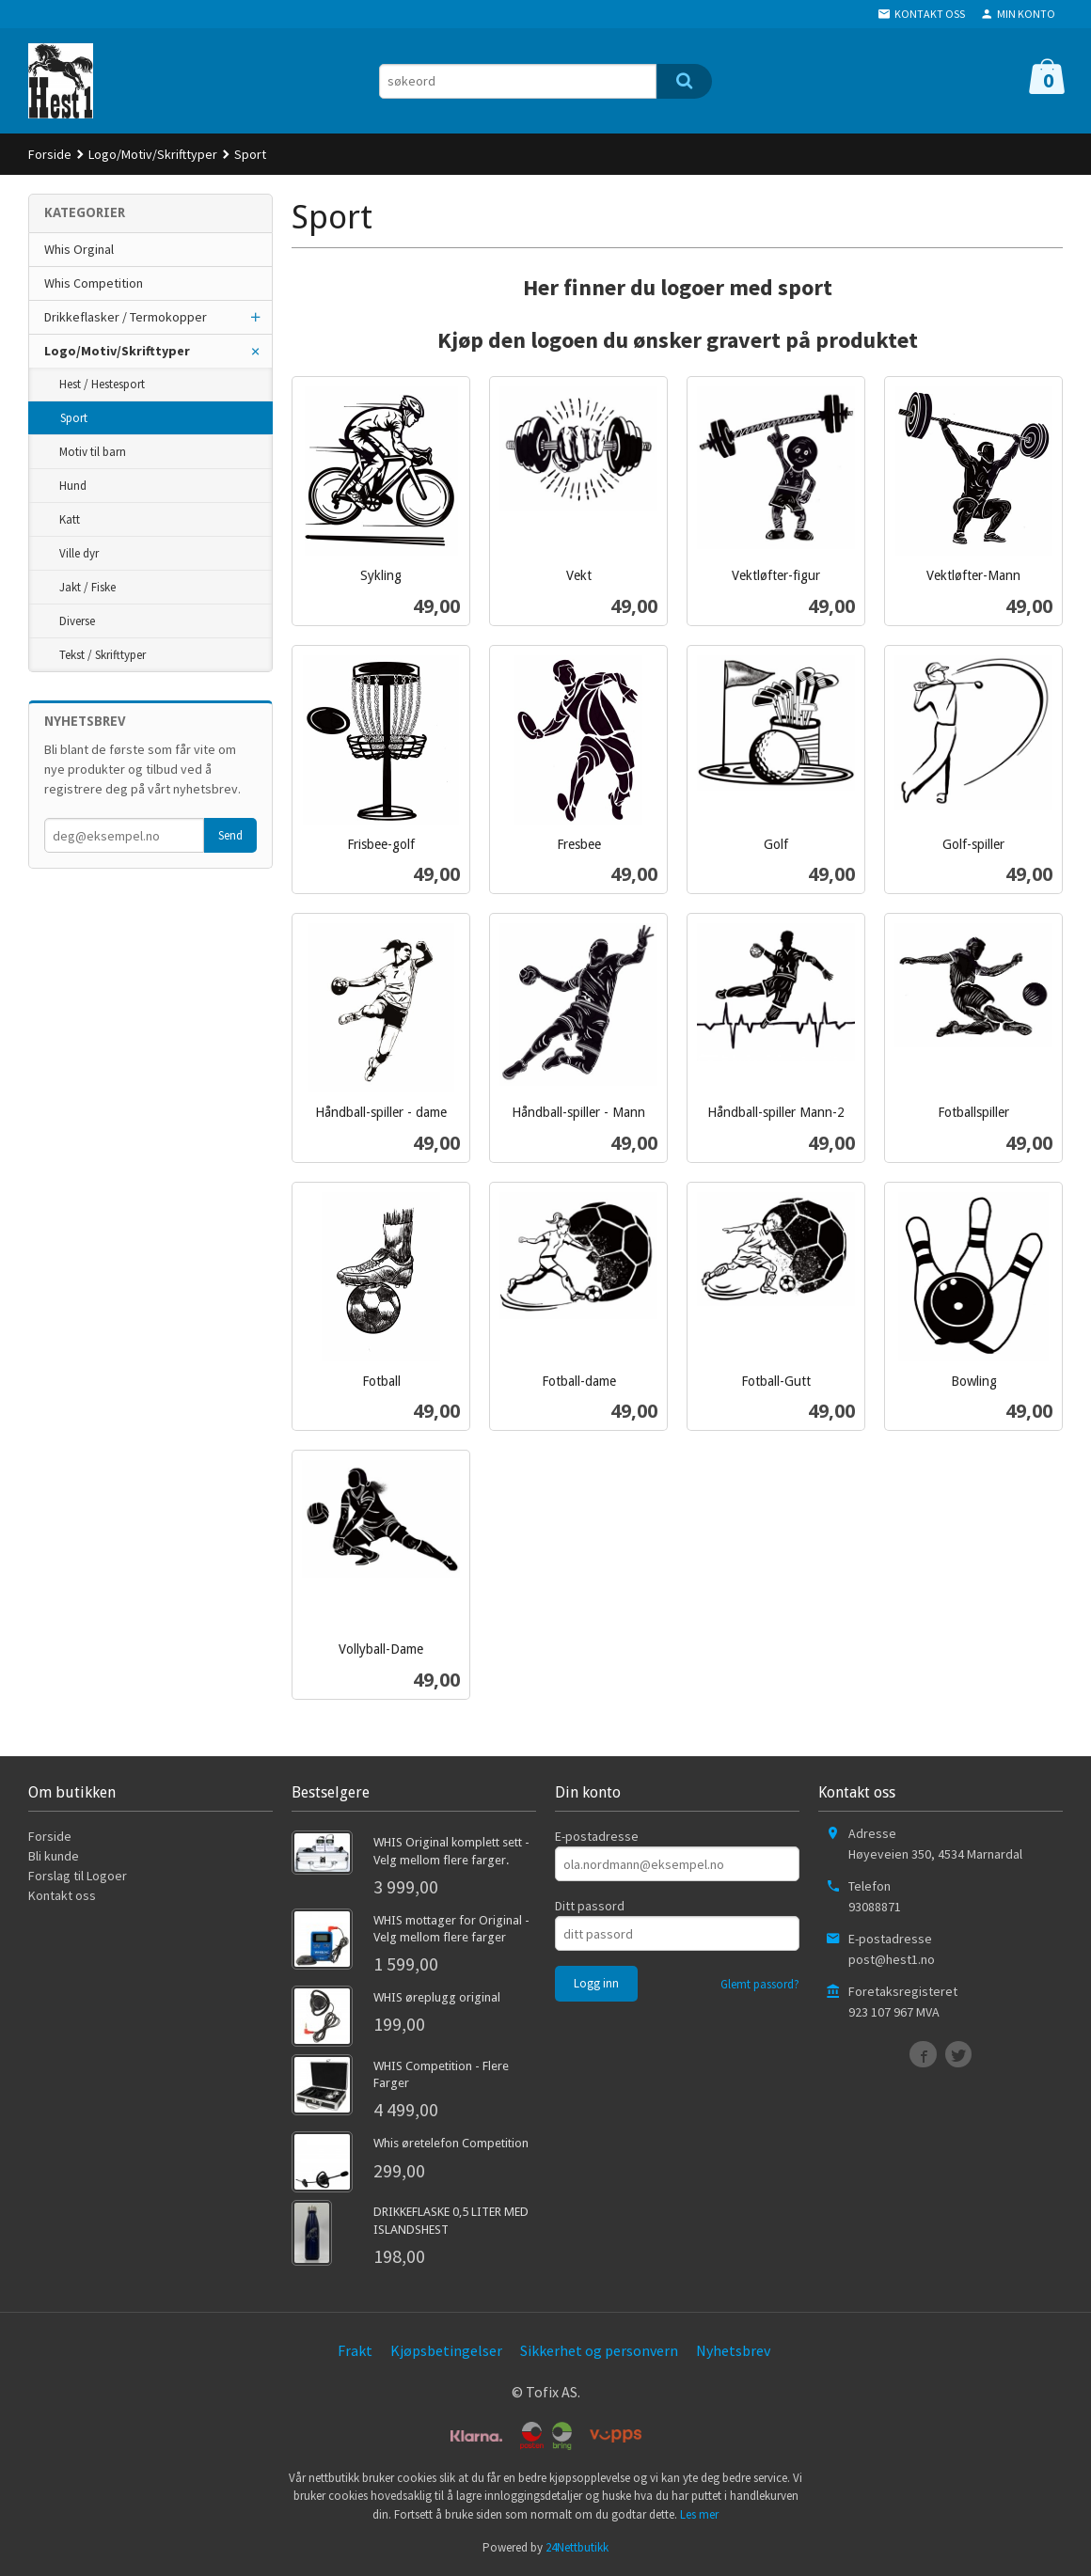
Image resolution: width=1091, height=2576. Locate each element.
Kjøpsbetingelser (446, 2350)
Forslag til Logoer (77, 1875)
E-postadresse (597, 1836)
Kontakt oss (62, 1895)
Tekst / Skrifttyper (102, 655)
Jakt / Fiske (87, 587)
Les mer (699, 2514)
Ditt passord (590, 1905)
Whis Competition (93, 283)
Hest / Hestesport (102, 384)
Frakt (355, 2350)
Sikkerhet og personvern (599, 2350)
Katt (69, 519)
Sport (73, 418)
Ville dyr (79, 553)
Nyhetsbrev (733, 2350)
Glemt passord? (759, 1984)
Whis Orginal (79, 249)
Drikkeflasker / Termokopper (125, 316)
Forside (49, 154)
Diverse (77, 621)
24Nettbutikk (577, 2547)
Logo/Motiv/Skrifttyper (117, 350)
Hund (73, 486)
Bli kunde (53, 1855)
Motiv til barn (92, 452)
